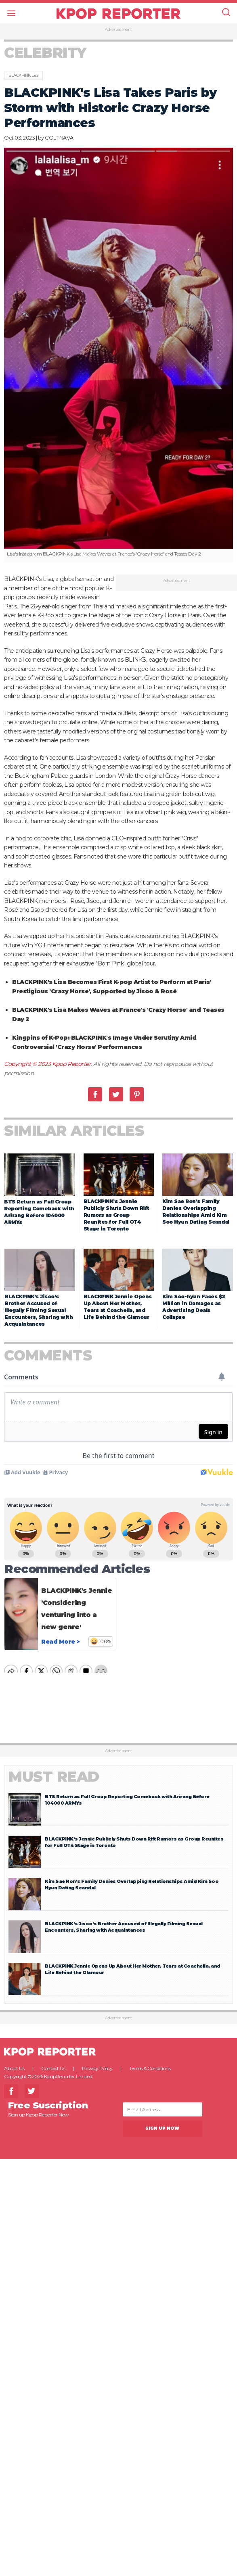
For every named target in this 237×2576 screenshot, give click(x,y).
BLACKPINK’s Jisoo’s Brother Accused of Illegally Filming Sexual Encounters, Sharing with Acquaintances (38, 1310)
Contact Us (53, 2068)
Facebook (95, 1094)
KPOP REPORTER (118, 13)
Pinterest (137, 1094)
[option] (118, 355)
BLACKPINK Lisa (23, 75)
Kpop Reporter (71, 1064)
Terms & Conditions (149, 2068)
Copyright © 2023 (28, 1064)
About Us (14, 2068)
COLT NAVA (59, 137)
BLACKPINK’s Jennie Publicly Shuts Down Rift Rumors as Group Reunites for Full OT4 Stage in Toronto (116, 1215)
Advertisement (118, 29)
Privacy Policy (97, 2068)
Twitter (116, 1094)
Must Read (53, 1776)
